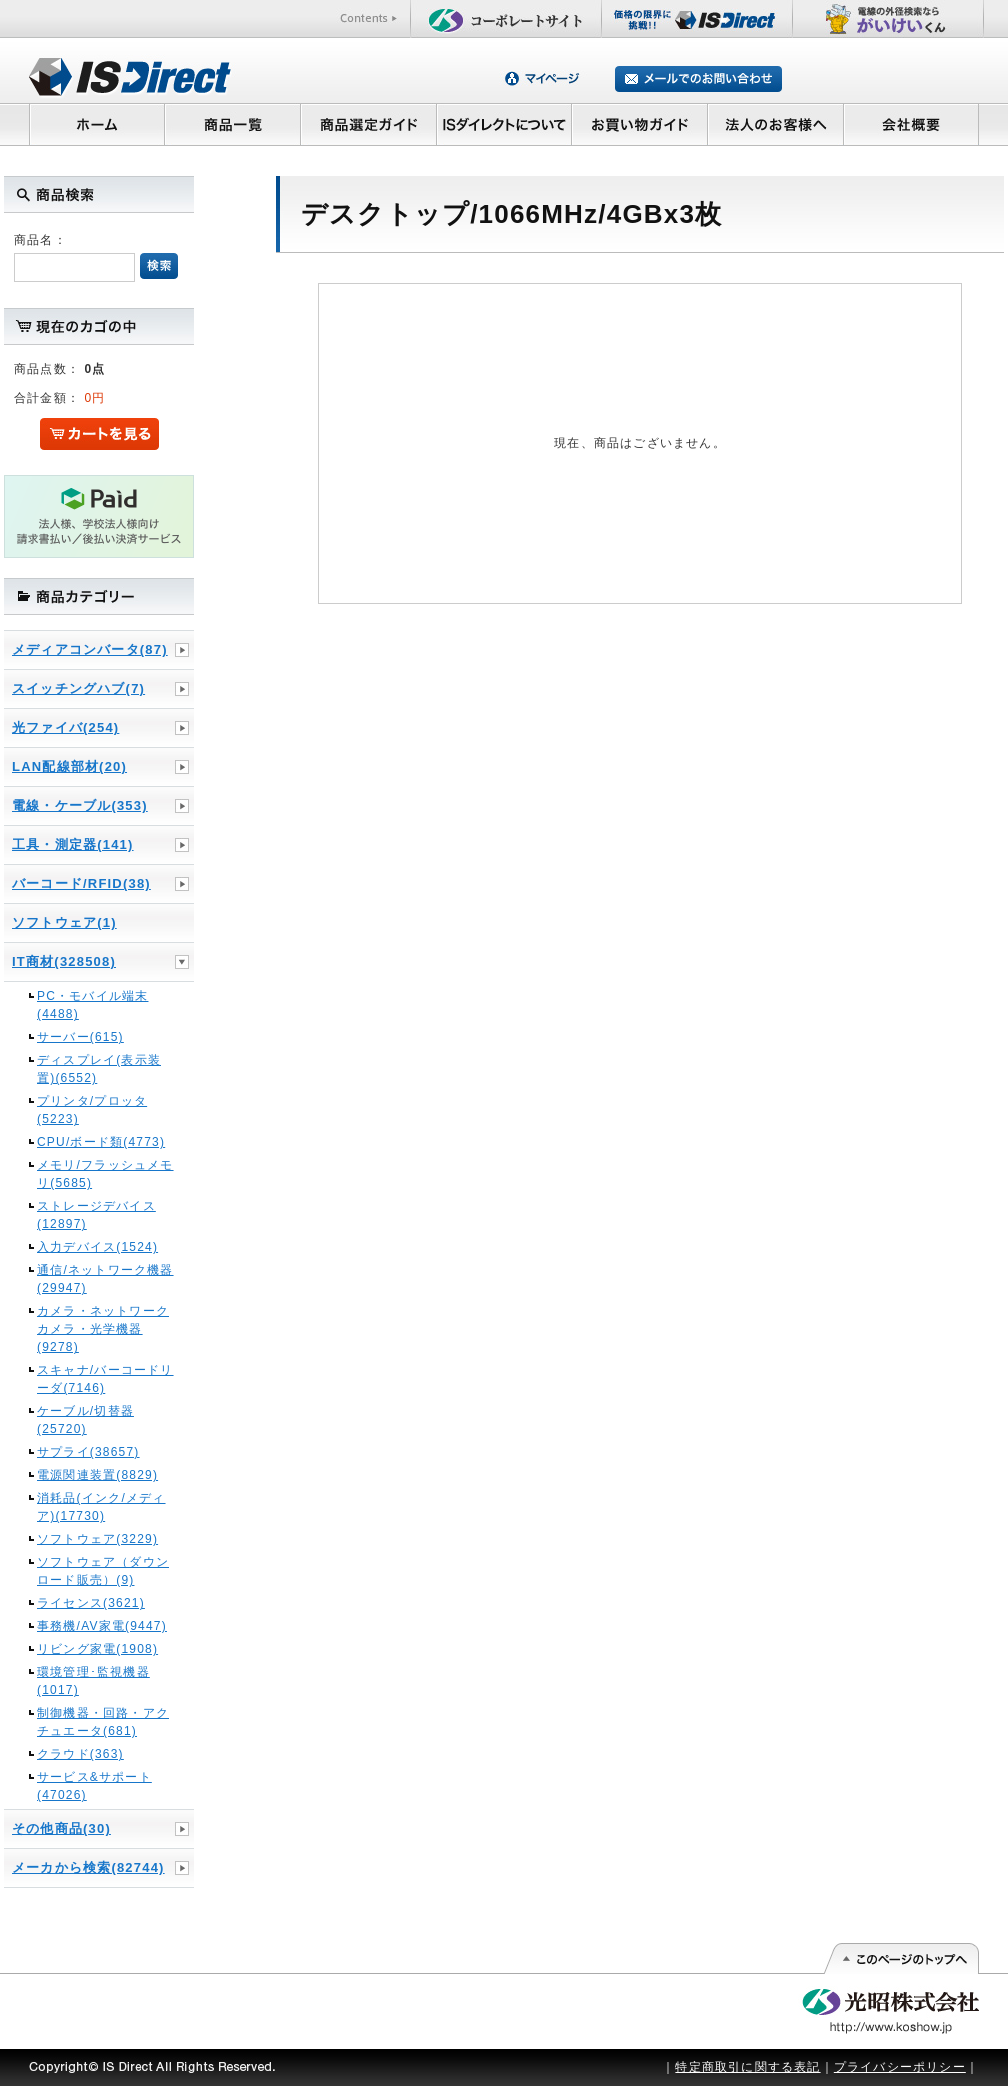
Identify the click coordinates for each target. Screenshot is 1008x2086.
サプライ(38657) (88, 1452)
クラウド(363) (80, 1754)
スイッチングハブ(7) (78, 688)
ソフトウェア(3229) (97, 1539)
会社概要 (911, 124)
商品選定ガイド (368, 124)
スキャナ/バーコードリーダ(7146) (105, 1379)
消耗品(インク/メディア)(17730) (101, 1507)
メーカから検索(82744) (88, 1867)
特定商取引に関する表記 (747, 2067)
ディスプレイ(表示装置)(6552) (99, 1069)
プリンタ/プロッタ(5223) (92, 1110)
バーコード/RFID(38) (81, 883)
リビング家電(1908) (97, 1649)
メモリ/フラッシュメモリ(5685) (105, 1174)
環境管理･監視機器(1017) (93, 1681)
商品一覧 (232, 124)
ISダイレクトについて (504, 124)
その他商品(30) (61, 1828)
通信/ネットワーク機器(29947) (105, 1279)
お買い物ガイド (640, 124)
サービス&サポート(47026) (94, 1786)
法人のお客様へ (776, 124)
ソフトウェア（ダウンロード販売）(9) (103, 1571)
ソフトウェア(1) (64, 922)
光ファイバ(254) (65, 727)
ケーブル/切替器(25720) (85, 1420)
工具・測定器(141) (73, 844)
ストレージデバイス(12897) (96, 1215)
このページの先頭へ (900, 1959)
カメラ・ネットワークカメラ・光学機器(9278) (103, 1329)
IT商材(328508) (64, 961)
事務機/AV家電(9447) (102, 1626)
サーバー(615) (80, 1037)
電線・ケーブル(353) (80, 805)
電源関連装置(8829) (97, 1475)
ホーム (96, 124)
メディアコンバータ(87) (90, 649)
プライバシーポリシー (900, 2067)
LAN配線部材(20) (69, 766)
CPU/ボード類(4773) (101, 1142)
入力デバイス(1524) (97, 1247)
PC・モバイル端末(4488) (92, 1005)
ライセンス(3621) (91, 1603)
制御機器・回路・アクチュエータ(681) (103, 1722)
